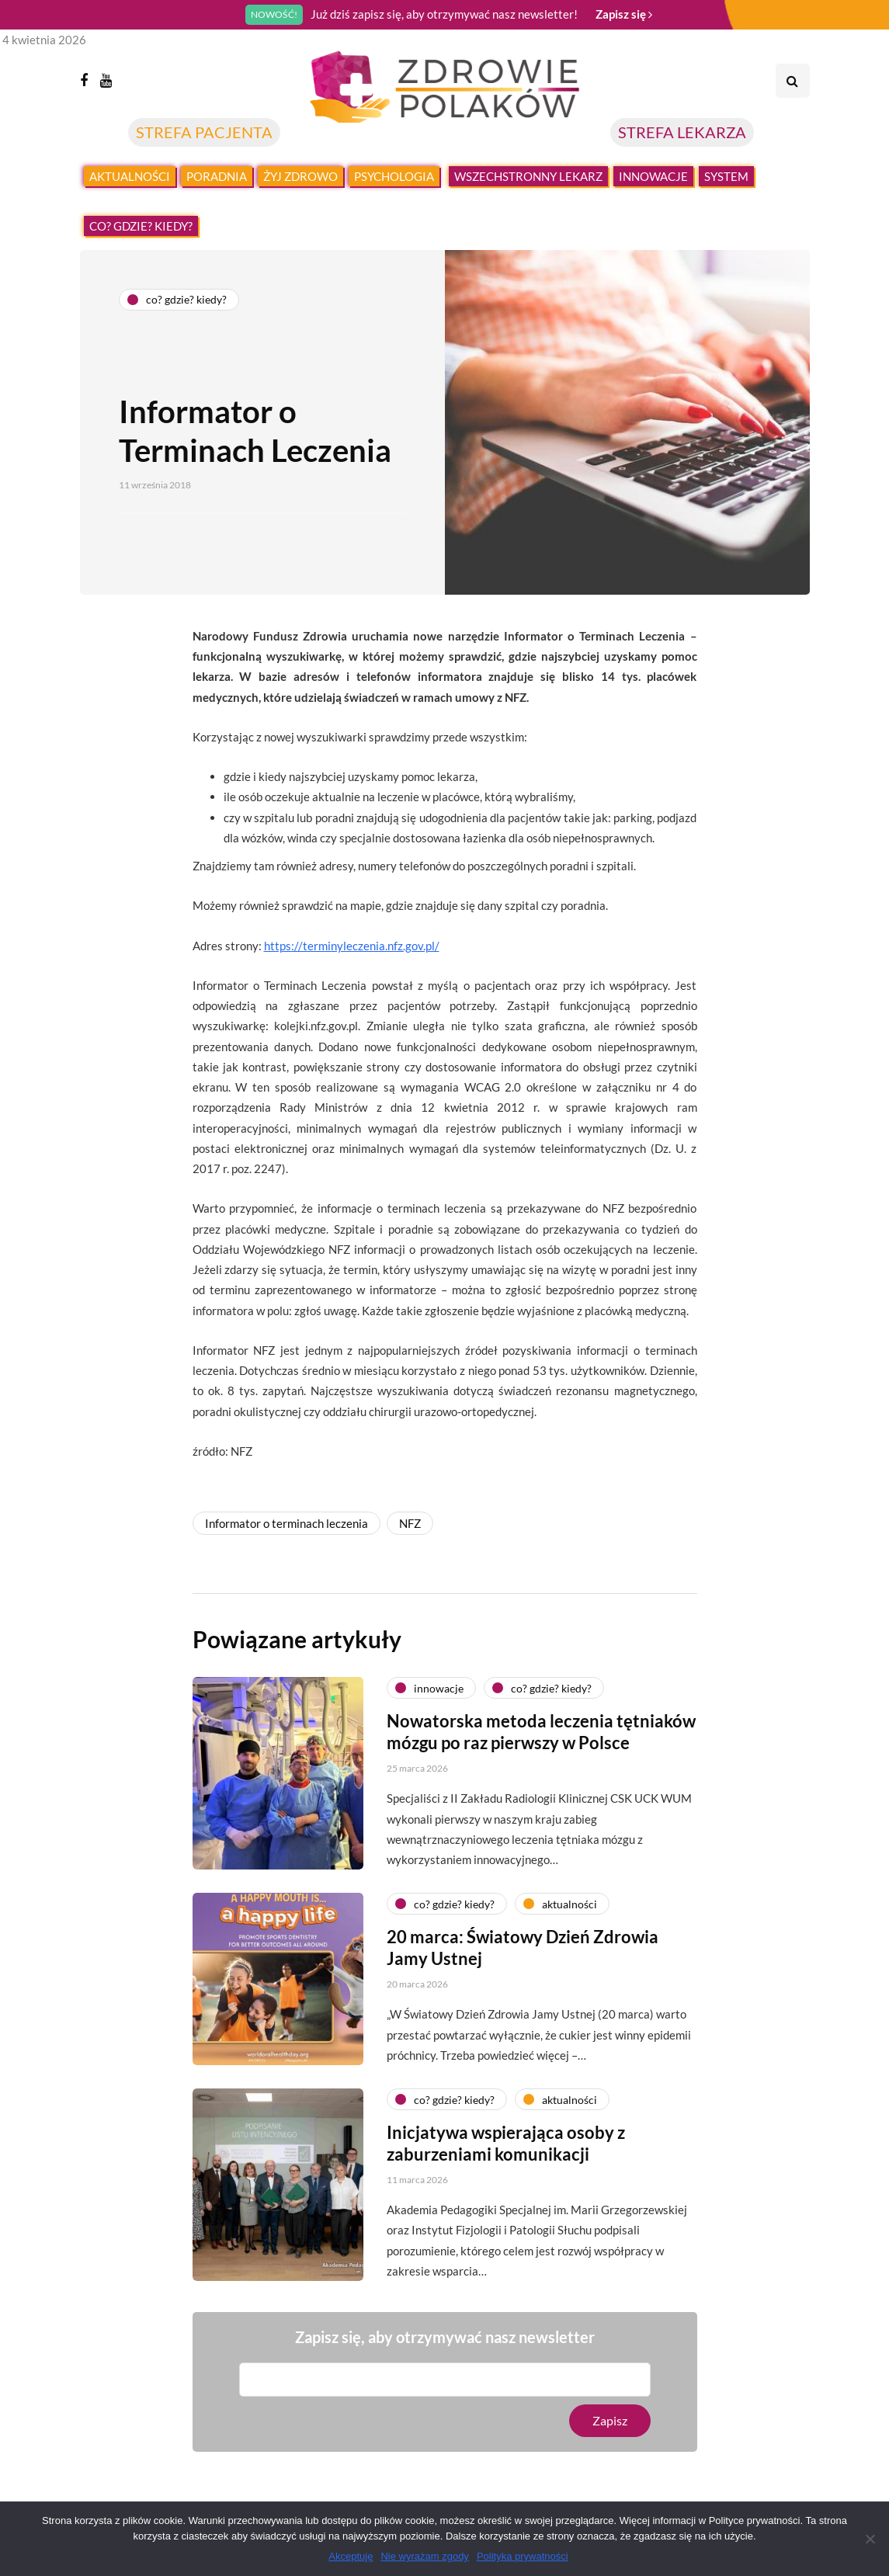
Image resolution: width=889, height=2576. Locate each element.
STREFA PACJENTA (204, 132)
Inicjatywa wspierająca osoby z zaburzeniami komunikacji (506, 2153)
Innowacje (653, 176)
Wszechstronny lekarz (528, 176)
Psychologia (394, 176)
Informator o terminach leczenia (286, 1523)
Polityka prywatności (522, 2556)
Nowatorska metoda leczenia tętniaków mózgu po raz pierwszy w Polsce (541, 1741)
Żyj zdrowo (300, 176)
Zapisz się (624, 14)
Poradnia (216, 176)
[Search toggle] (793, 81)
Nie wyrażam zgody (424, 2556)
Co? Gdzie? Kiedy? (141, 226)
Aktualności (129, 176)
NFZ (410, 1523)
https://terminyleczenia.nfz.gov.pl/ (351, 946)
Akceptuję (350, 2556)
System (726, 176)
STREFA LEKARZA (682, 132)
